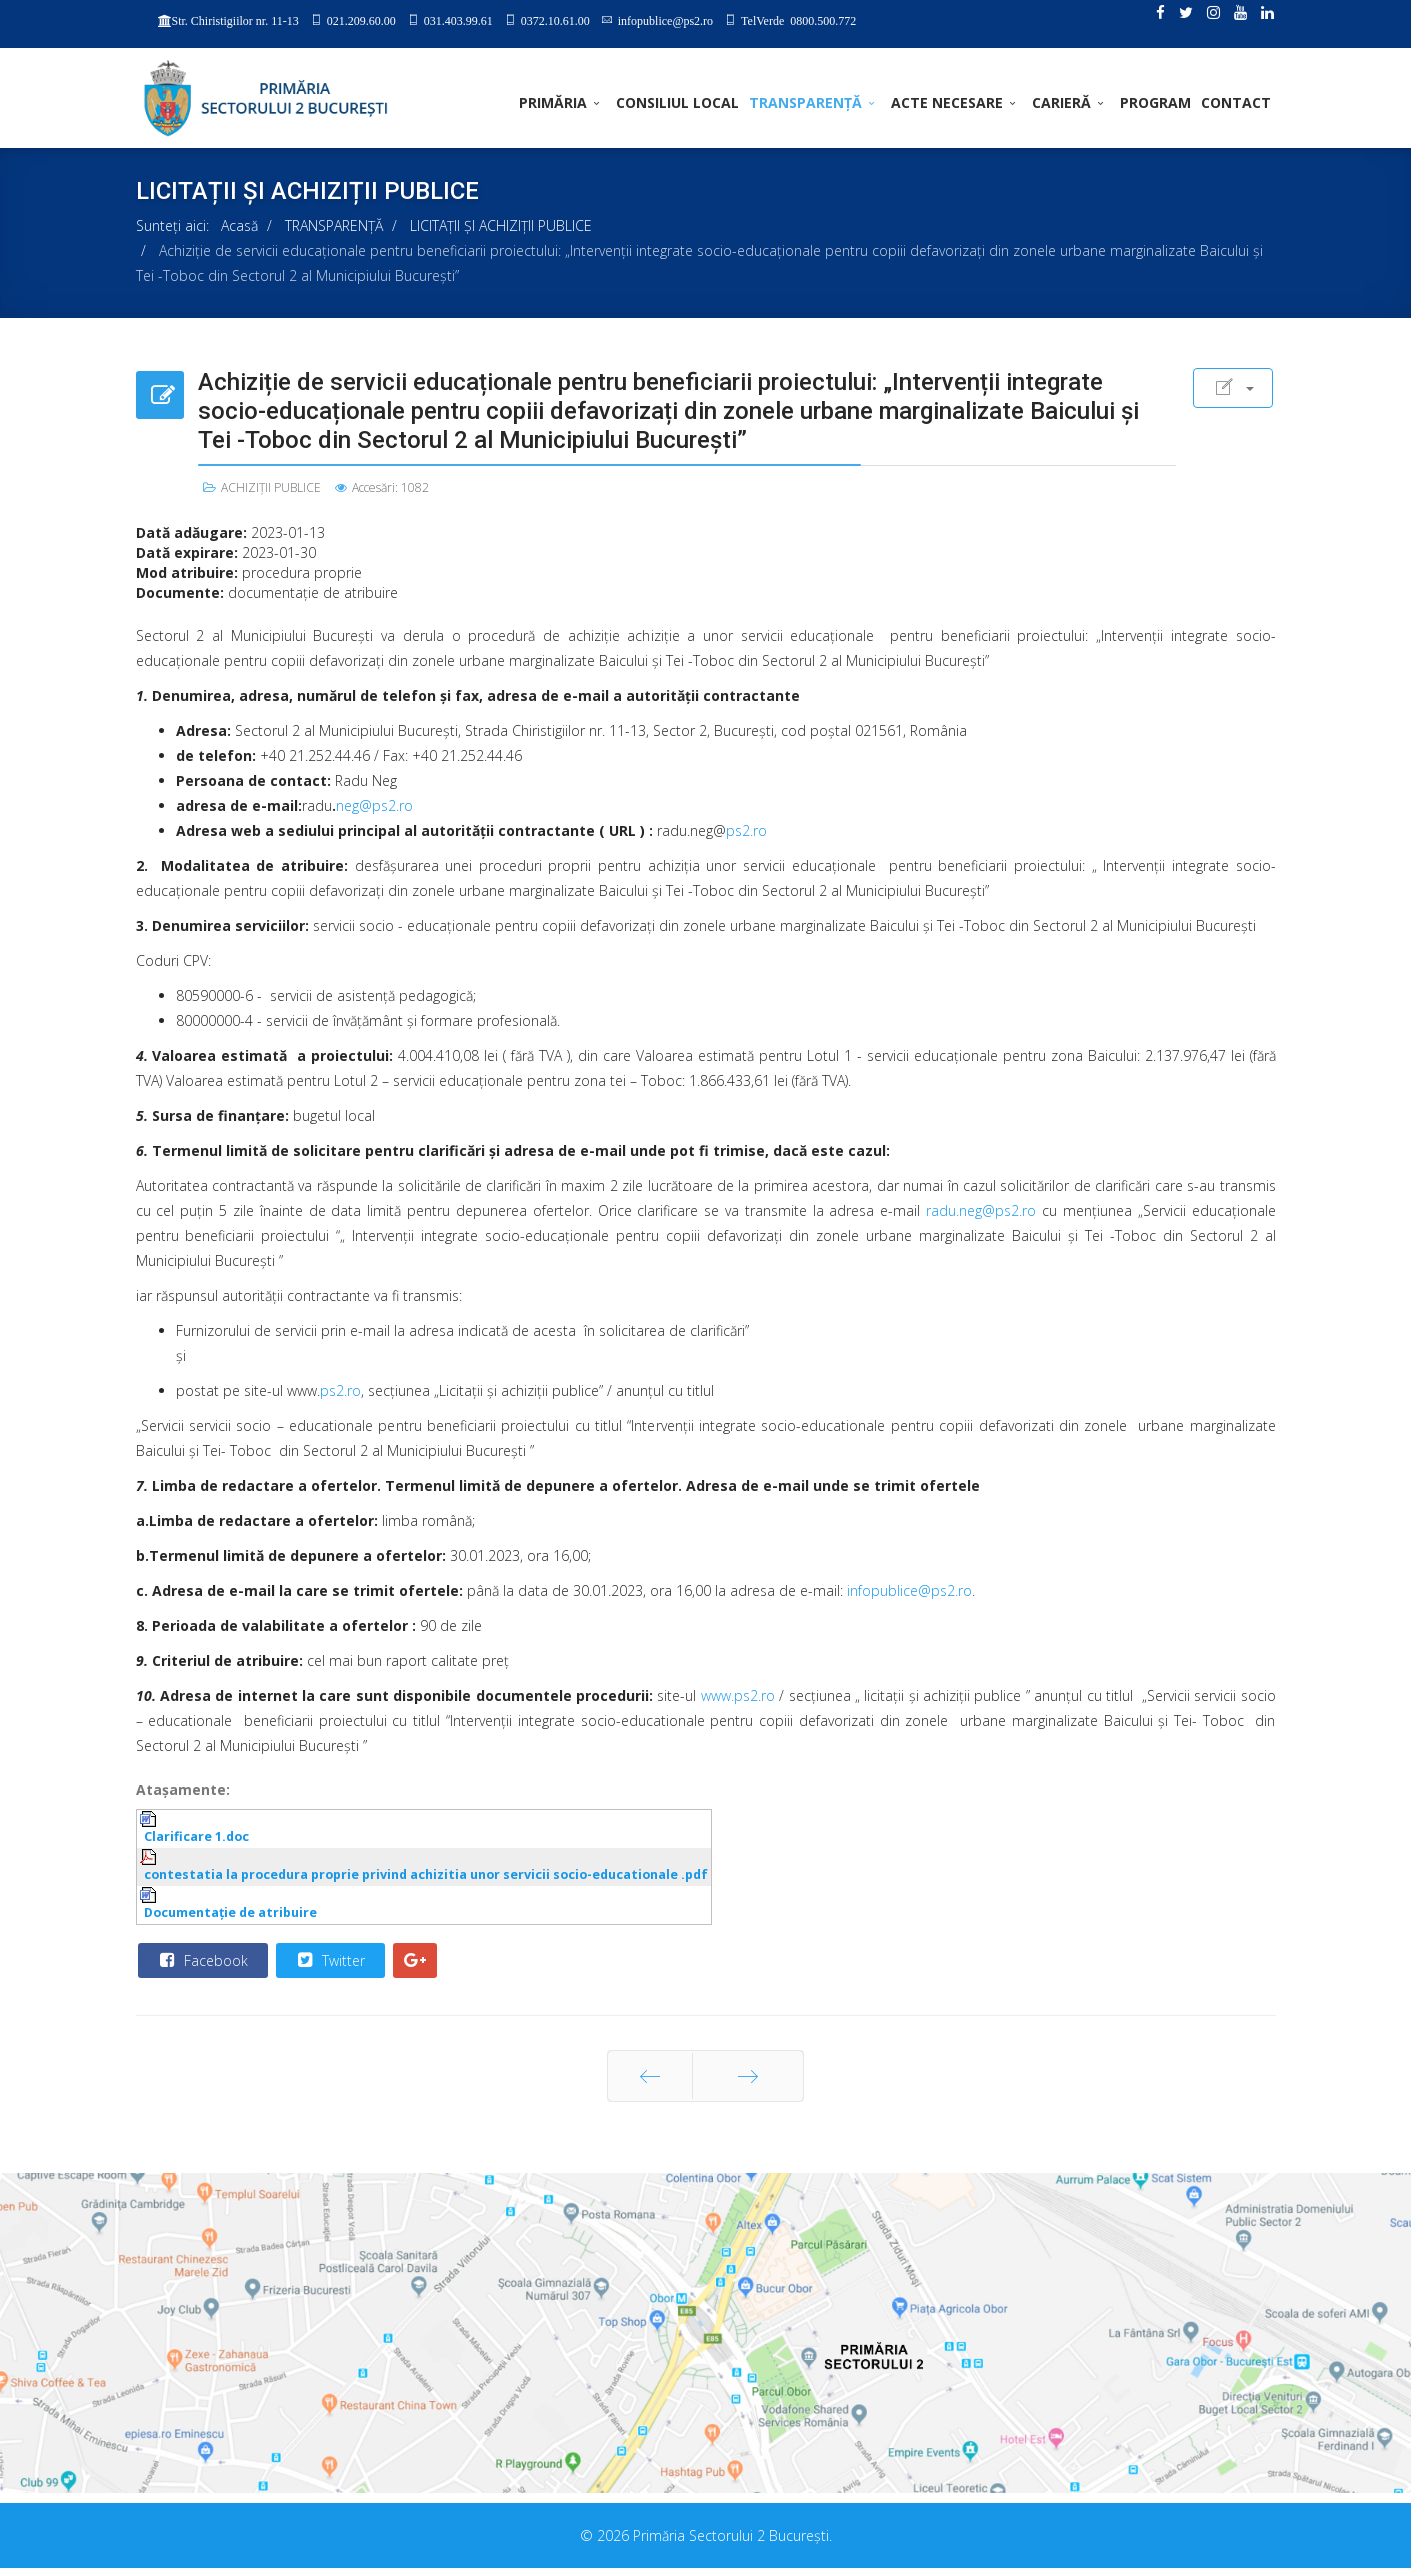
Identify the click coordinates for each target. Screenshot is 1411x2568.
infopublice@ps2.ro (665, 20)
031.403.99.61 (458, 20)
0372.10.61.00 (555, 20)
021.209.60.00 (361, 20)
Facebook (202, 1960)
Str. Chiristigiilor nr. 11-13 (235, 21)
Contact (1236, 102)
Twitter (329, 1960)
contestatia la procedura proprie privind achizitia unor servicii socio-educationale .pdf (426, 1874)
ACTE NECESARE (947, 102)
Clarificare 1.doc (196, 1836)
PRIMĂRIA (553, 102)
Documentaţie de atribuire (230, 1912)
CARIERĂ (1061, 102)
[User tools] (1233, 388)
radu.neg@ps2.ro (981, 1210)
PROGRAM (1155, 102)
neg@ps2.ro (374, 805)
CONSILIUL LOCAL (677, 102)
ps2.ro (746, 830)
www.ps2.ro (738, 1695)
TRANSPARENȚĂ (805, 102)
